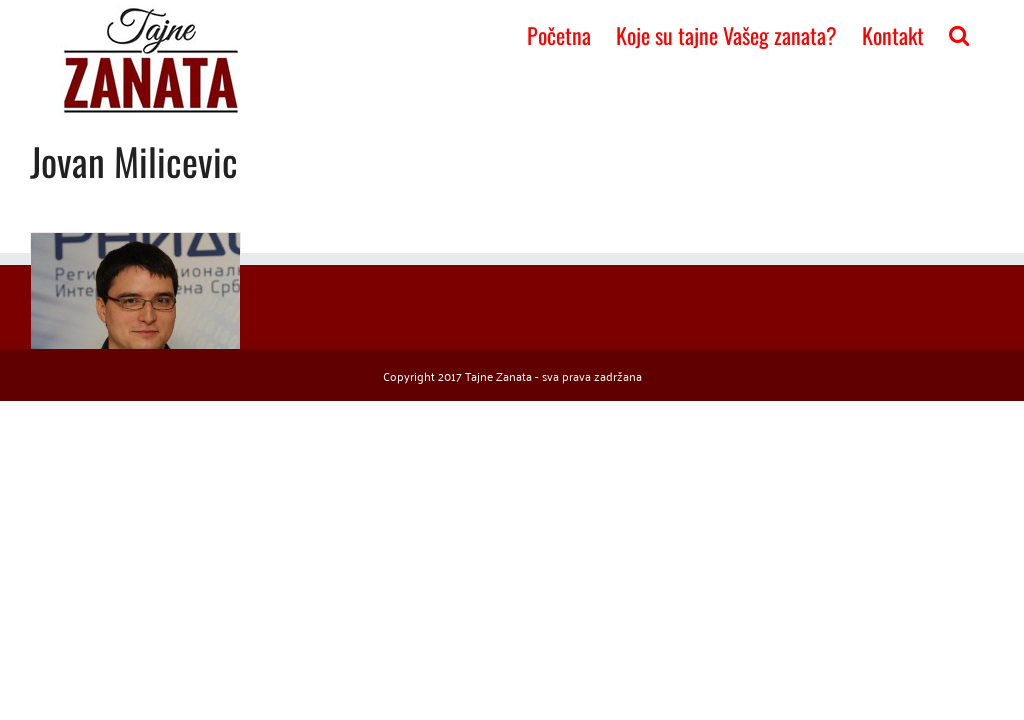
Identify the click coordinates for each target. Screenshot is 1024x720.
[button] (959, 34)
